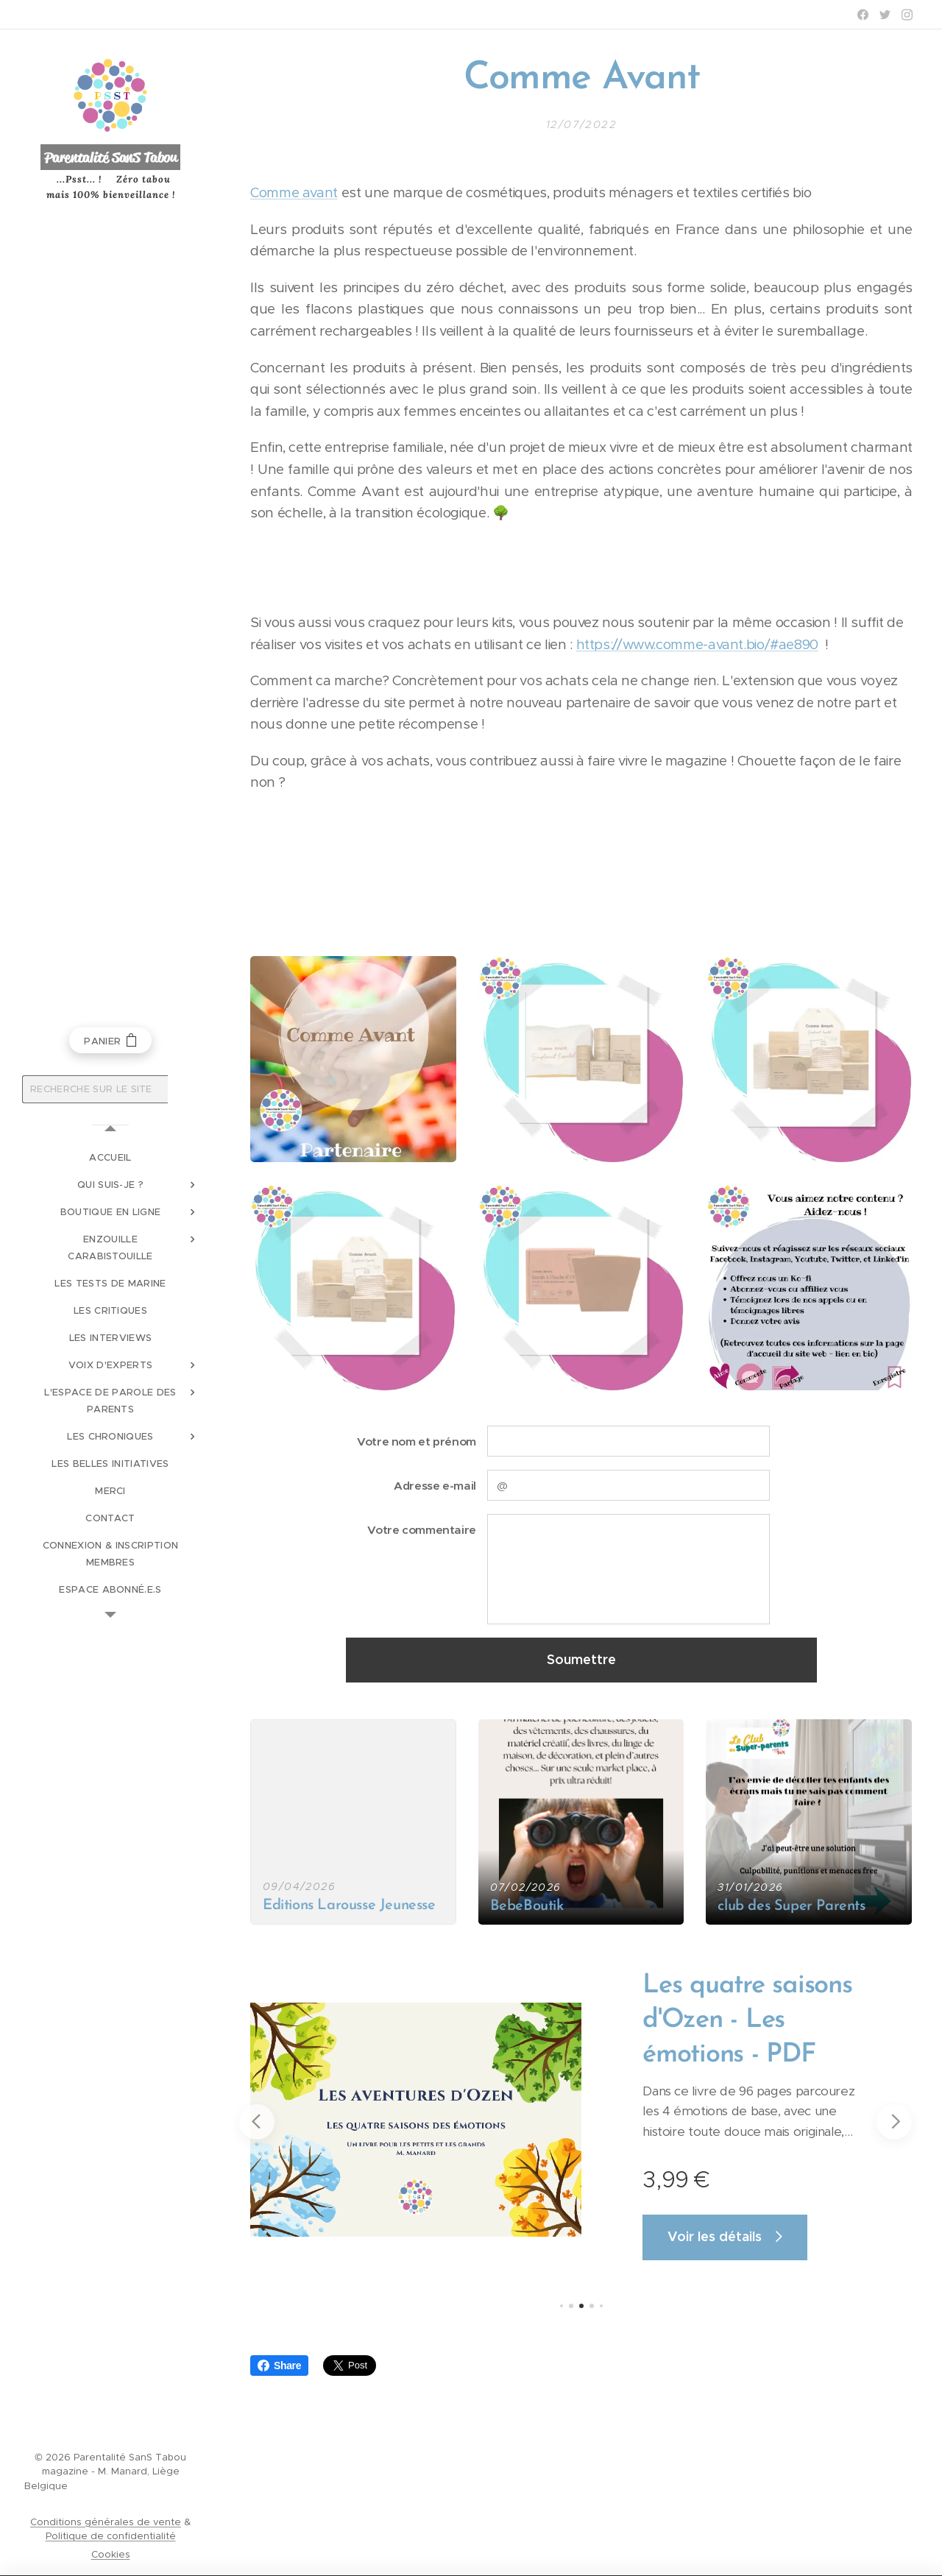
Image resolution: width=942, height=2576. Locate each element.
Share (279, 2365)
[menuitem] (110, 1157)
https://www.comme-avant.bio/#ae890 (697, 643)
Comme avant (294, 192)
